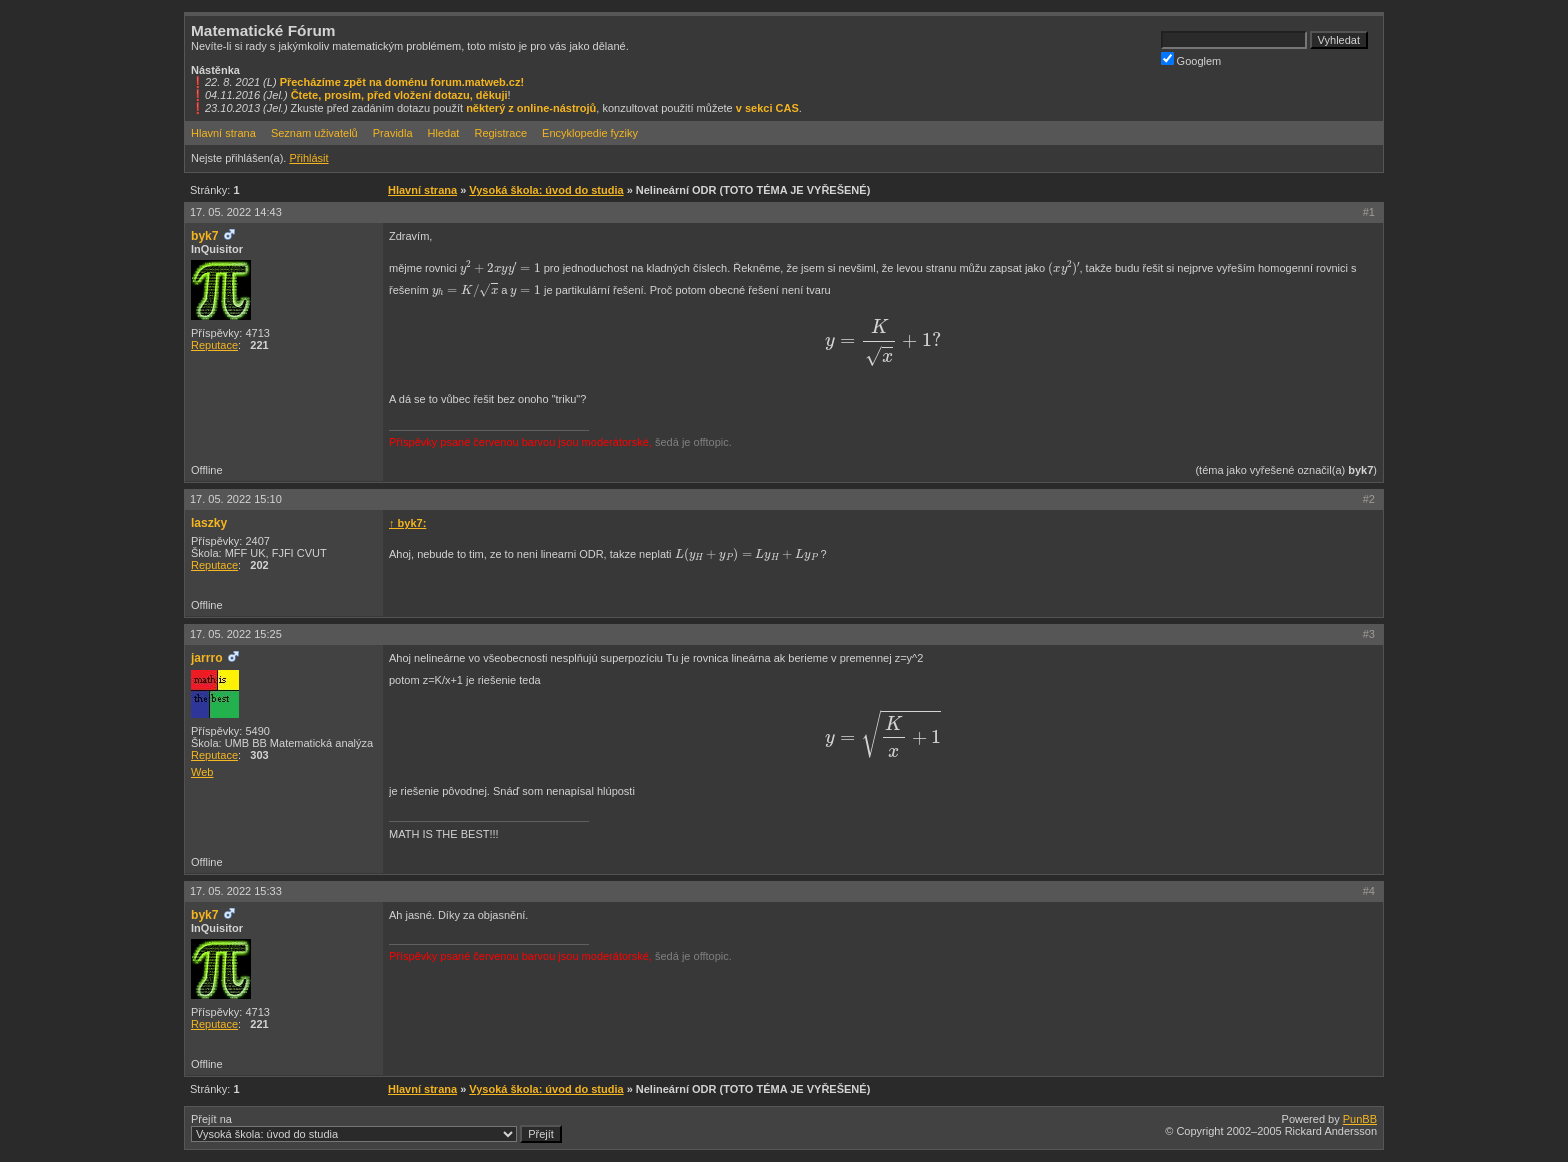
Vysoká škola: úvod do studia (546, 190)
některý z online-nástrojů (531, 108)
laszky (209, 523)
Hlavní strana (223, 133)
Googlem (1191, 59)
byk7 (205, 236)
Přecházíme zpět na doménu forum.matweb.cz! (402, 82)
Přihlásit (308, 158)
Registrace (500, 133)
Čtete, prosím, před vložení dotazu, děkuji (399, 95)
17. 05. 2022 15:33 (236, 891)
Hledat (444, 133)
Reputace (214, 345)
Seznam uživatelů (314, 133)
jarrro (207, 658)
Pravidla (393, 133)
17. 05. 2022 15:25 (236, 634)
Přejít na (376, 1128)
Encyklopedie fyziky (590, 133)
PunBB (1360, 1119)
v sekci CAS (767, 108)
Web (202, 772)
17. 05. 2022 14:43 (236, 212)
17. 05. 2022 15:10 (236, 499)
